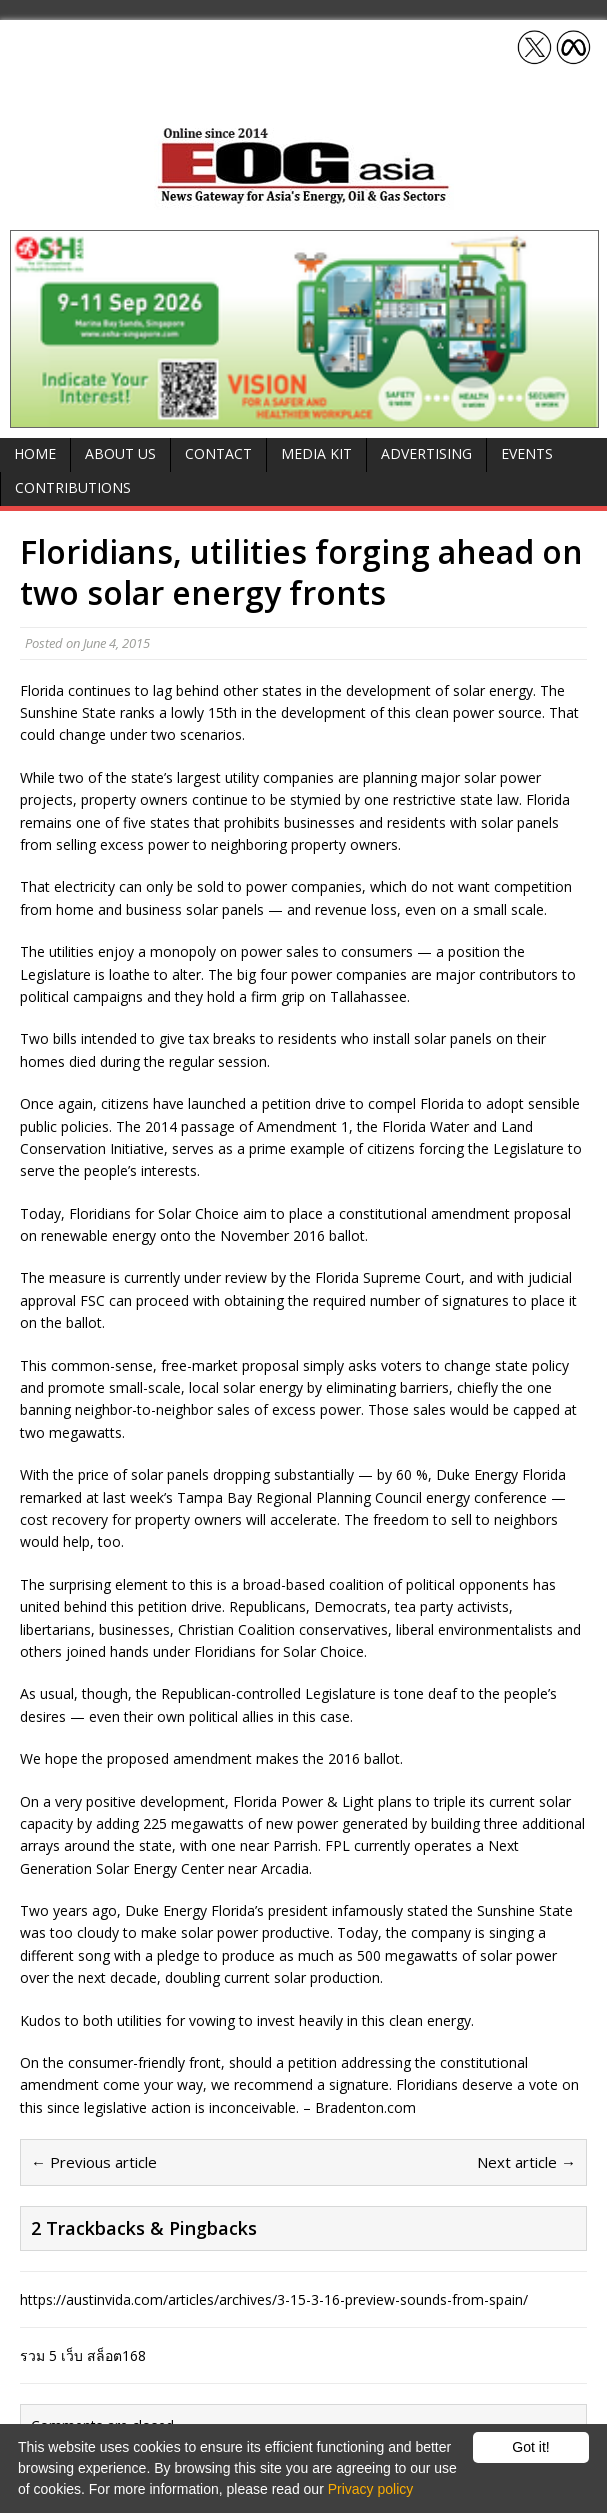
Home (35, 453)
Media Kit (316, 453)
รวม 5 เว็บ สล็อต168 (83, 2355)
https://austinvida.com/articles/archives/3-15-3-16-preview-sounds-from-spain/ (274, 2299)
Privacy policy (371, 2489)
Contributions (73, 487)
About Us (120, 453)
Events (527, 453)
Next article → (526, 2162)
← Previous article (94, 2162)
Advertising (426, 453)
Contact (218, 453)
